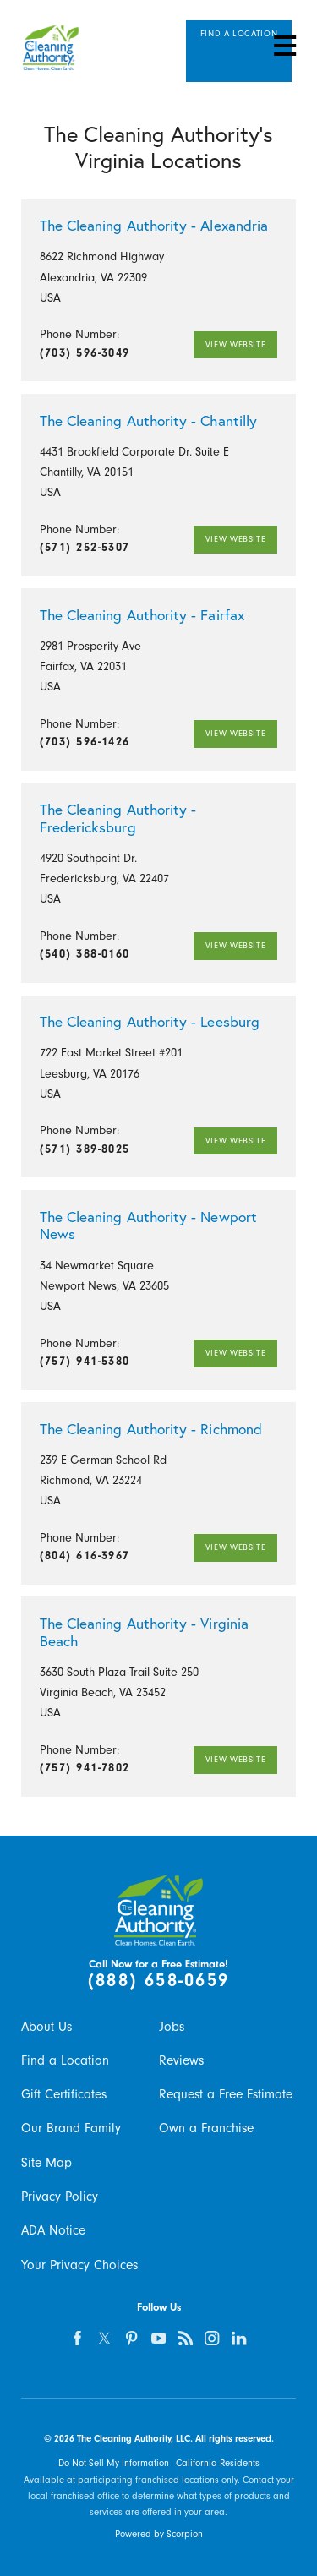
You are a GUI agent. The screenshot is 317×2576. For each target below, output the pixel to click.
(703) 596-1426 (85, 741)
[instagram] (212, 2338)
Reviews (181, 2060)
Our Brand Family (71, 2128)
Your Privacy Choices (79, 2265)
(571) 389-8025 (85, 1149)
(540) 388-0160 (85, 954)
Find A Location (238, 40)
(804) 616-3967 (85, 1555)
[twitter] (105, 2338)
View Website (233, 344)
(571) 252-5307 (85, 547)
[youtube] (158, 2338)
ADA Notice (53, 2230)
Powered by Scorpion (159, 2534)
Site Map (46, 2162)
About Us (46, 2026)
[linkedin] (239, 2338)
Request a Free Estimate (225, 2094)
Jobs (171, 2026)
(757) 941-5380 (85, 1361)
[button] (284, 45)
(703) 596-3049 (85, 353)
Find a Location (65, 2060)
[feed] (185, 2338)
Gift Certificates (64, 2094)
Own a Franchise (206, 2128)
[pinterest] (131, 2338)
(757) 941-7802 (85, 1767)
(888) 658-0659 (158, 1980)
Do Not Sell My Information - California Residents (159, 2463)
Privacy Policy (59, 2196)
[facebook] (78, 2338)
